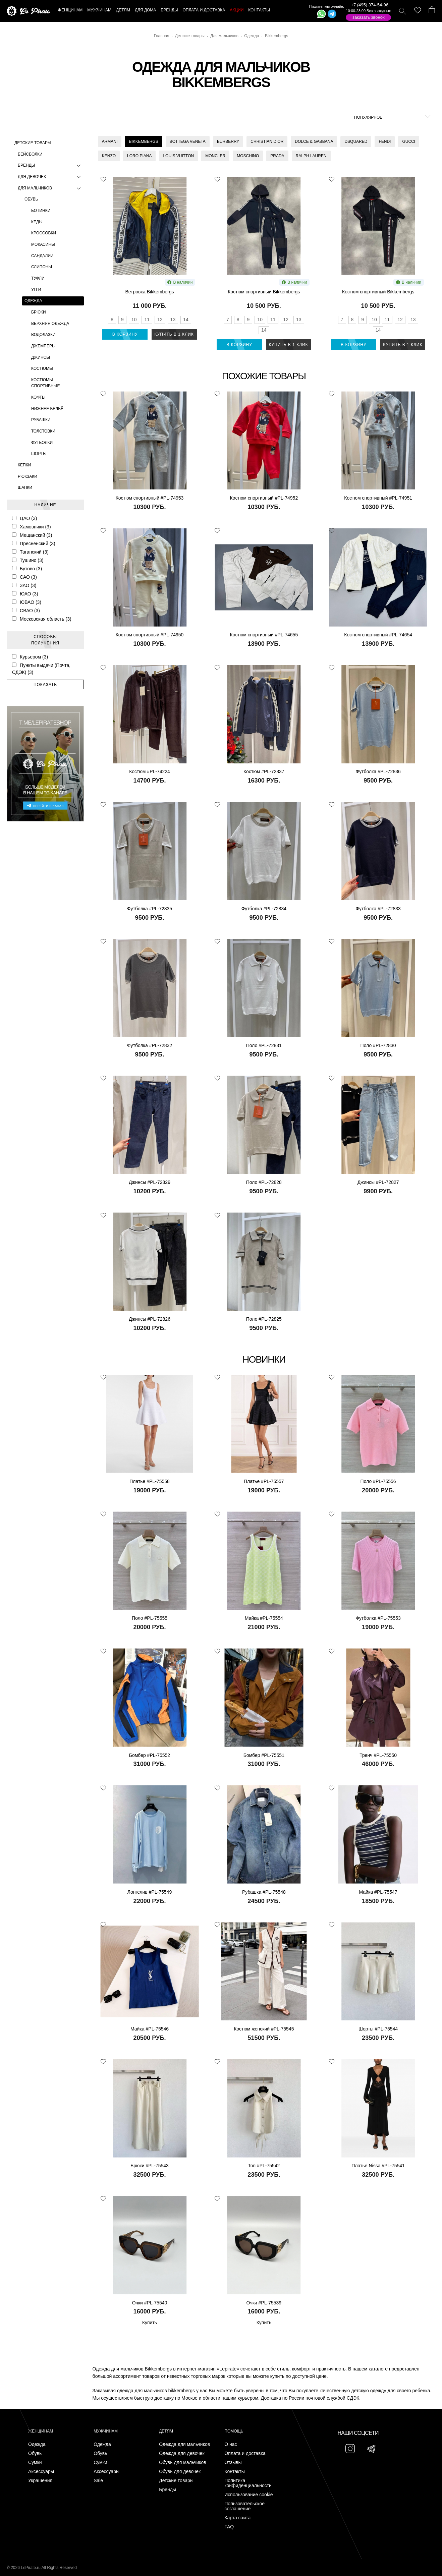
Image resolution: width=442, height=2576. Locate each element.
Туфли (38, 278)
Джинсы (40, 357)
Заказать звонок (368, 17)
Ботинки (40, 210)
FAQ (229, 2526)
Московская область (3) (41, 619)
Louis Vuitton (178, 156)
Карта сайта (237, 2517)
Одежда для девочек (181, 2453)
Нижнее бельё (47, 408)
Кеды (37, 222)
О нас (230, 2444)
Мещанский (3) (32, 535)
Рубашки (41, 419)
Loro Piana (139, 156)
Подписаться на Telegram (76, 2561)
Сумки (35, 2462)
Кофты (38, 397)
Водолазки (43, 334)
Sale (98, 2480)
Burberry (228, 141)
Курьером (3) (30, 657)
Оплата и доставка (244, 2453)
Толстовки (43, 431)
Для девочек (51, 176)
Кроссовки (43, 233)
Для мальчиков (51, 188)
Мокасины (43, 244)
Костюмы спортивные (45, 383)
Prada (277, 156)
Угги (36, 289)
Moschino (248, 156)
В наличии (179, 282)
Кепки (24, 465)
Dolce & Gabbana (314, 141)
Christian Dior (267, 141)
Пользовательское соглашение (244, 2506)
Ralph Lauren (311, 156)
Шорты (39, 453)
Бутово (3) (27, 568)
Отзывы (232, 2462)
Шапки (25, 487)
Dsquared (355, 141)
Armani (110, 141)
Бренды (51, 165)
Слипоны (41, 267)
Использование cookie (248, 2494)
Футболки (42, 442)
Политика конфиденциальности (248, 2483)
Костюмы (42, 368)
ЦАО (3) (24, 518)
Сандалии (42, 255)
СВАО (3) (26, 610)
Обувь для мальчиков (182, 2462)
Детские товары (32, 142)
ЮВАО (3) (26, 602)
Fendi (385, 141)
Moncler (215, 156)
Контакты (234, 2471)
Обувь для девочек (180, 2471)
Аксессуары (41, 2471)
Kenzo (109, 156)
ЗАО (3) (24, 585)
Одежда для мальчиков (184, 2444)
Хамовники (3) (31, 526)
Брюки (38, 312)
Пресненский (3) (33, 543)
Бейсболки (30, 154)
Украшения (40, 2480)
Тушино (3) (27, 560)
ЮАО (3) (25, 593)
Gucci (408, 141)
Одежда (33, 300)
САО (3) (24, 577)
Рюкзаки (27, 476)
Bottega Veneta (188, 141)
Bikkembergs (143, 141)
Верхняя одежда (50, 323)
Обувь (31, 199)
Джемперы (43, 346)
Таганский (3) (30, 552)
